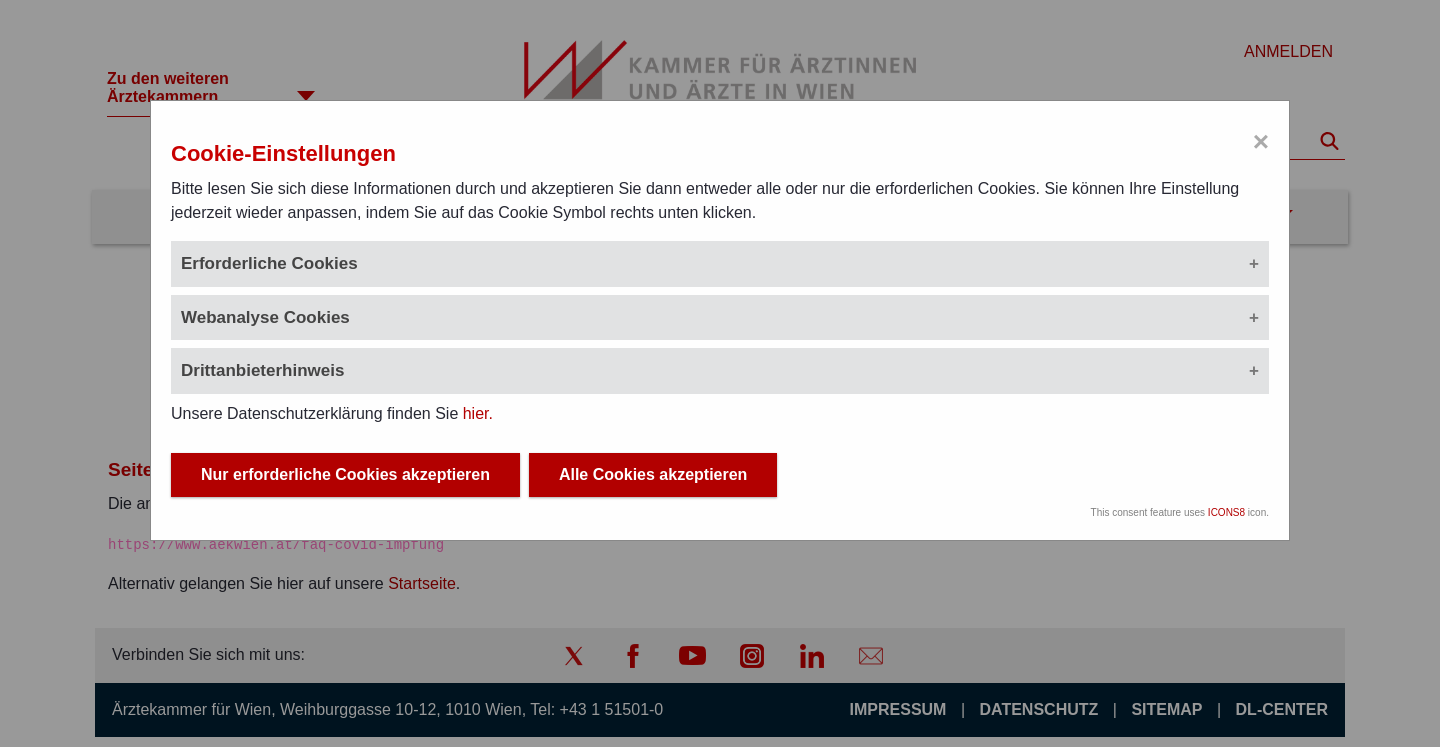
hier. (478, 413)
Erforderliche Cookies (269, 263)
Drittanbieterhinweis (262, 370)
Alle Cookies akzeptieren (653, 477)
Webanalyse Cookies (265, 317)
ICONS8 (1226, 515)
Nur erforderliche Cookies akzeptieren (345, 477)
